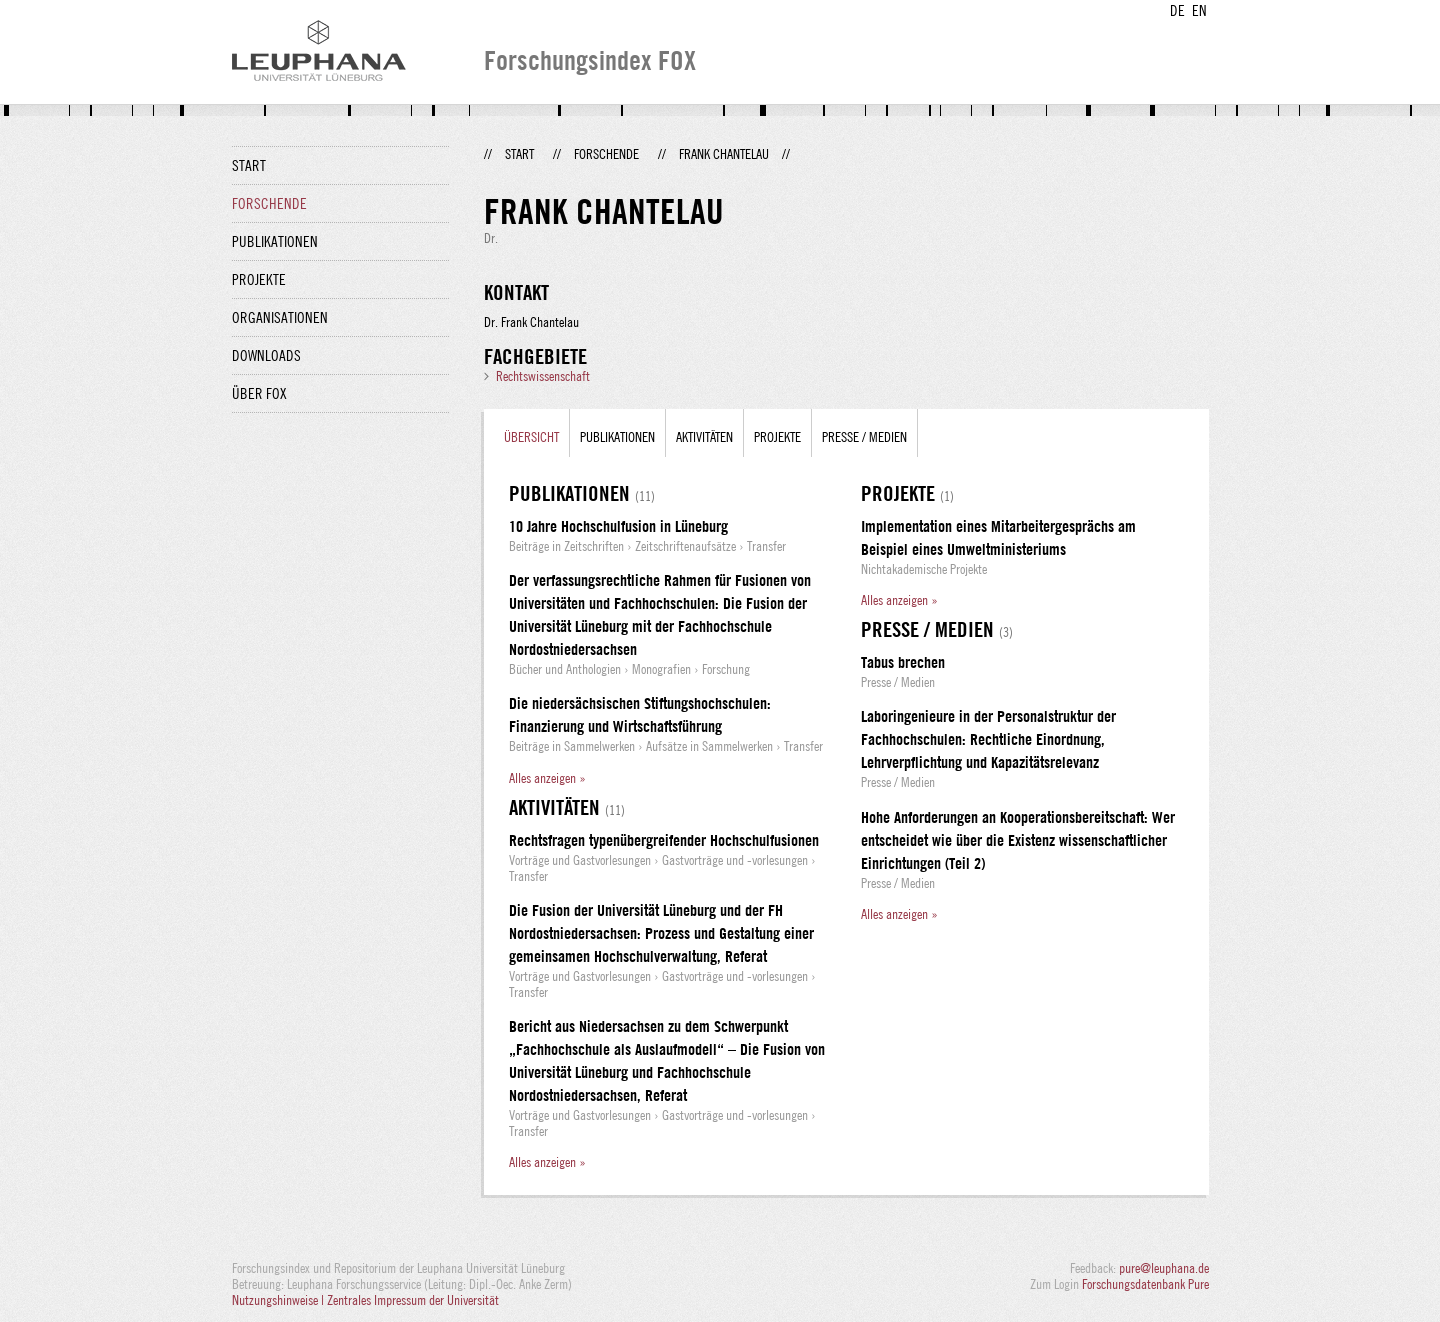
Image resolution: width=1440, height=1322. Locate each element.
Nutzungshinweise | (279, 1300)
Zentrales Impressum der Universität (413, 1300)
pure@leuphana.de (1164, 1268)
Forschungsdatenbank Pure (1145, 1284)
